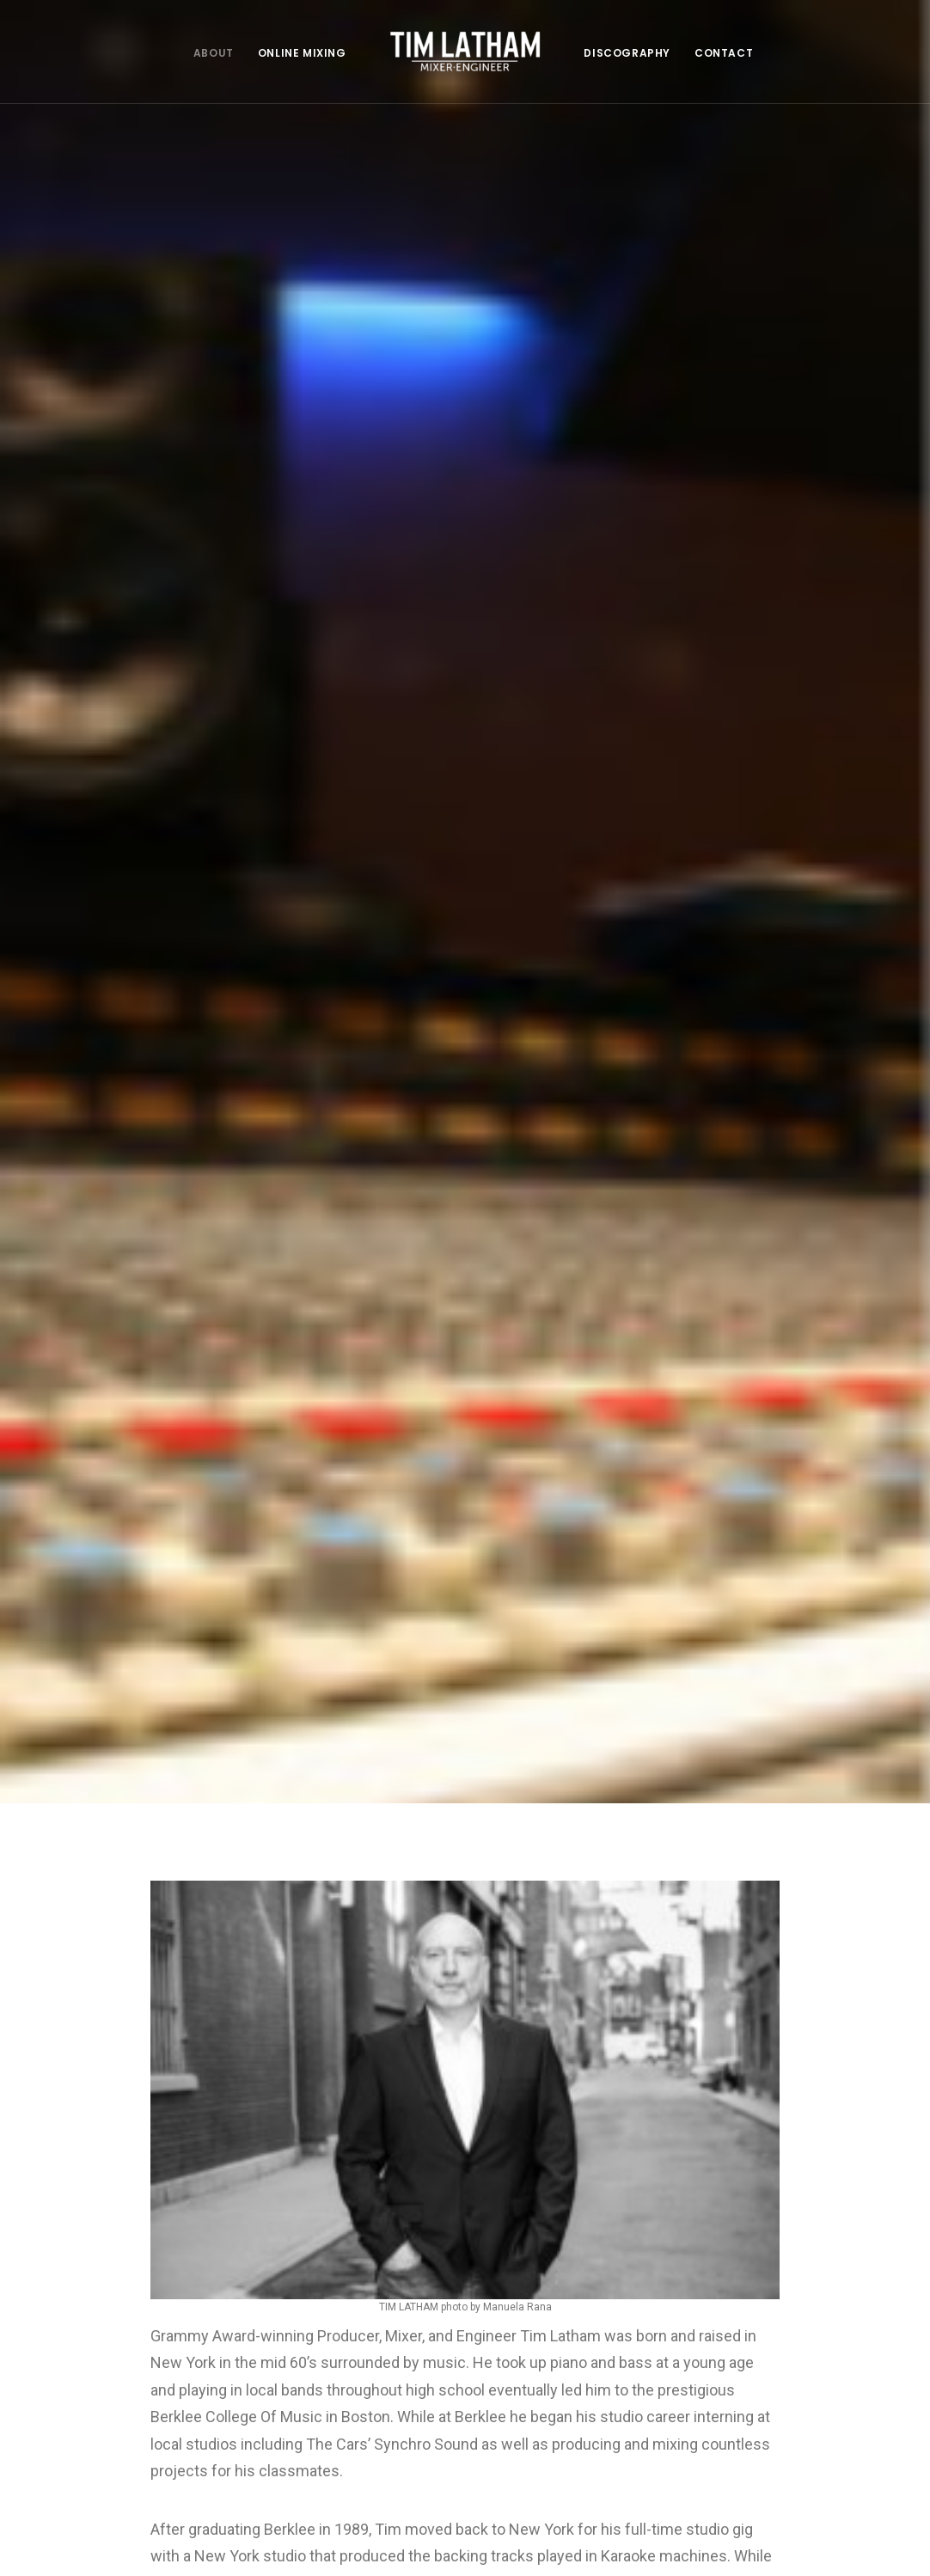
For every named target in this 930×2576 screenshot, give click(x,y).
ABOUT (213, 53)
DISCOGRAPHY (627, 53)
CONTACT (723, 53)
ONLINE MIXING (302, 53)
